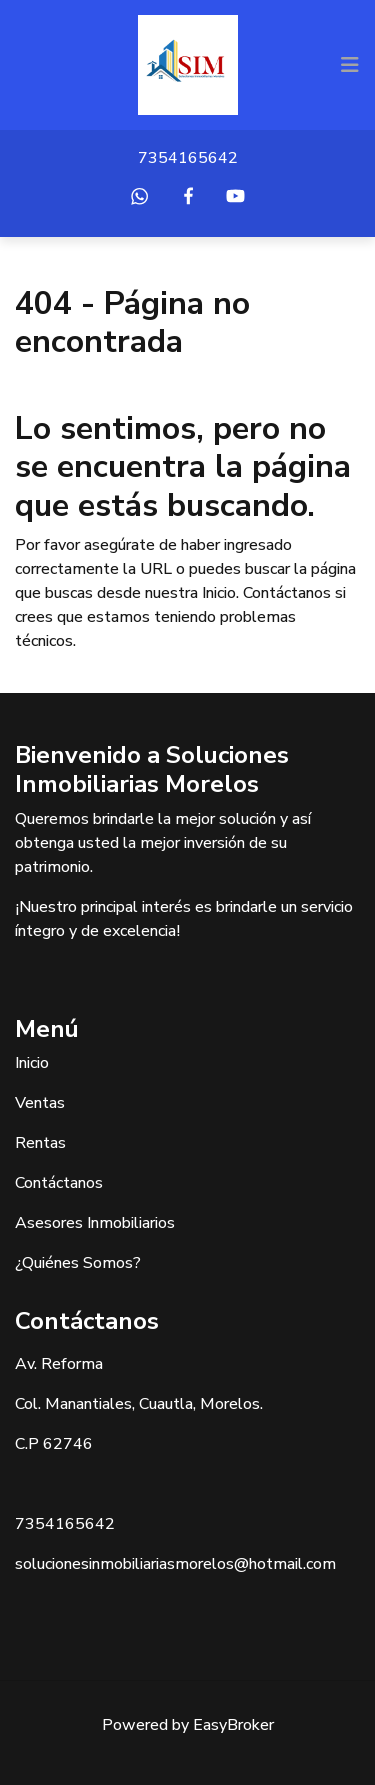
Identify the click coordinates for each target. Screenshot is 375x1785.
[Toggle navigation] (350, 65)
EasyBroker (233, 1725)
